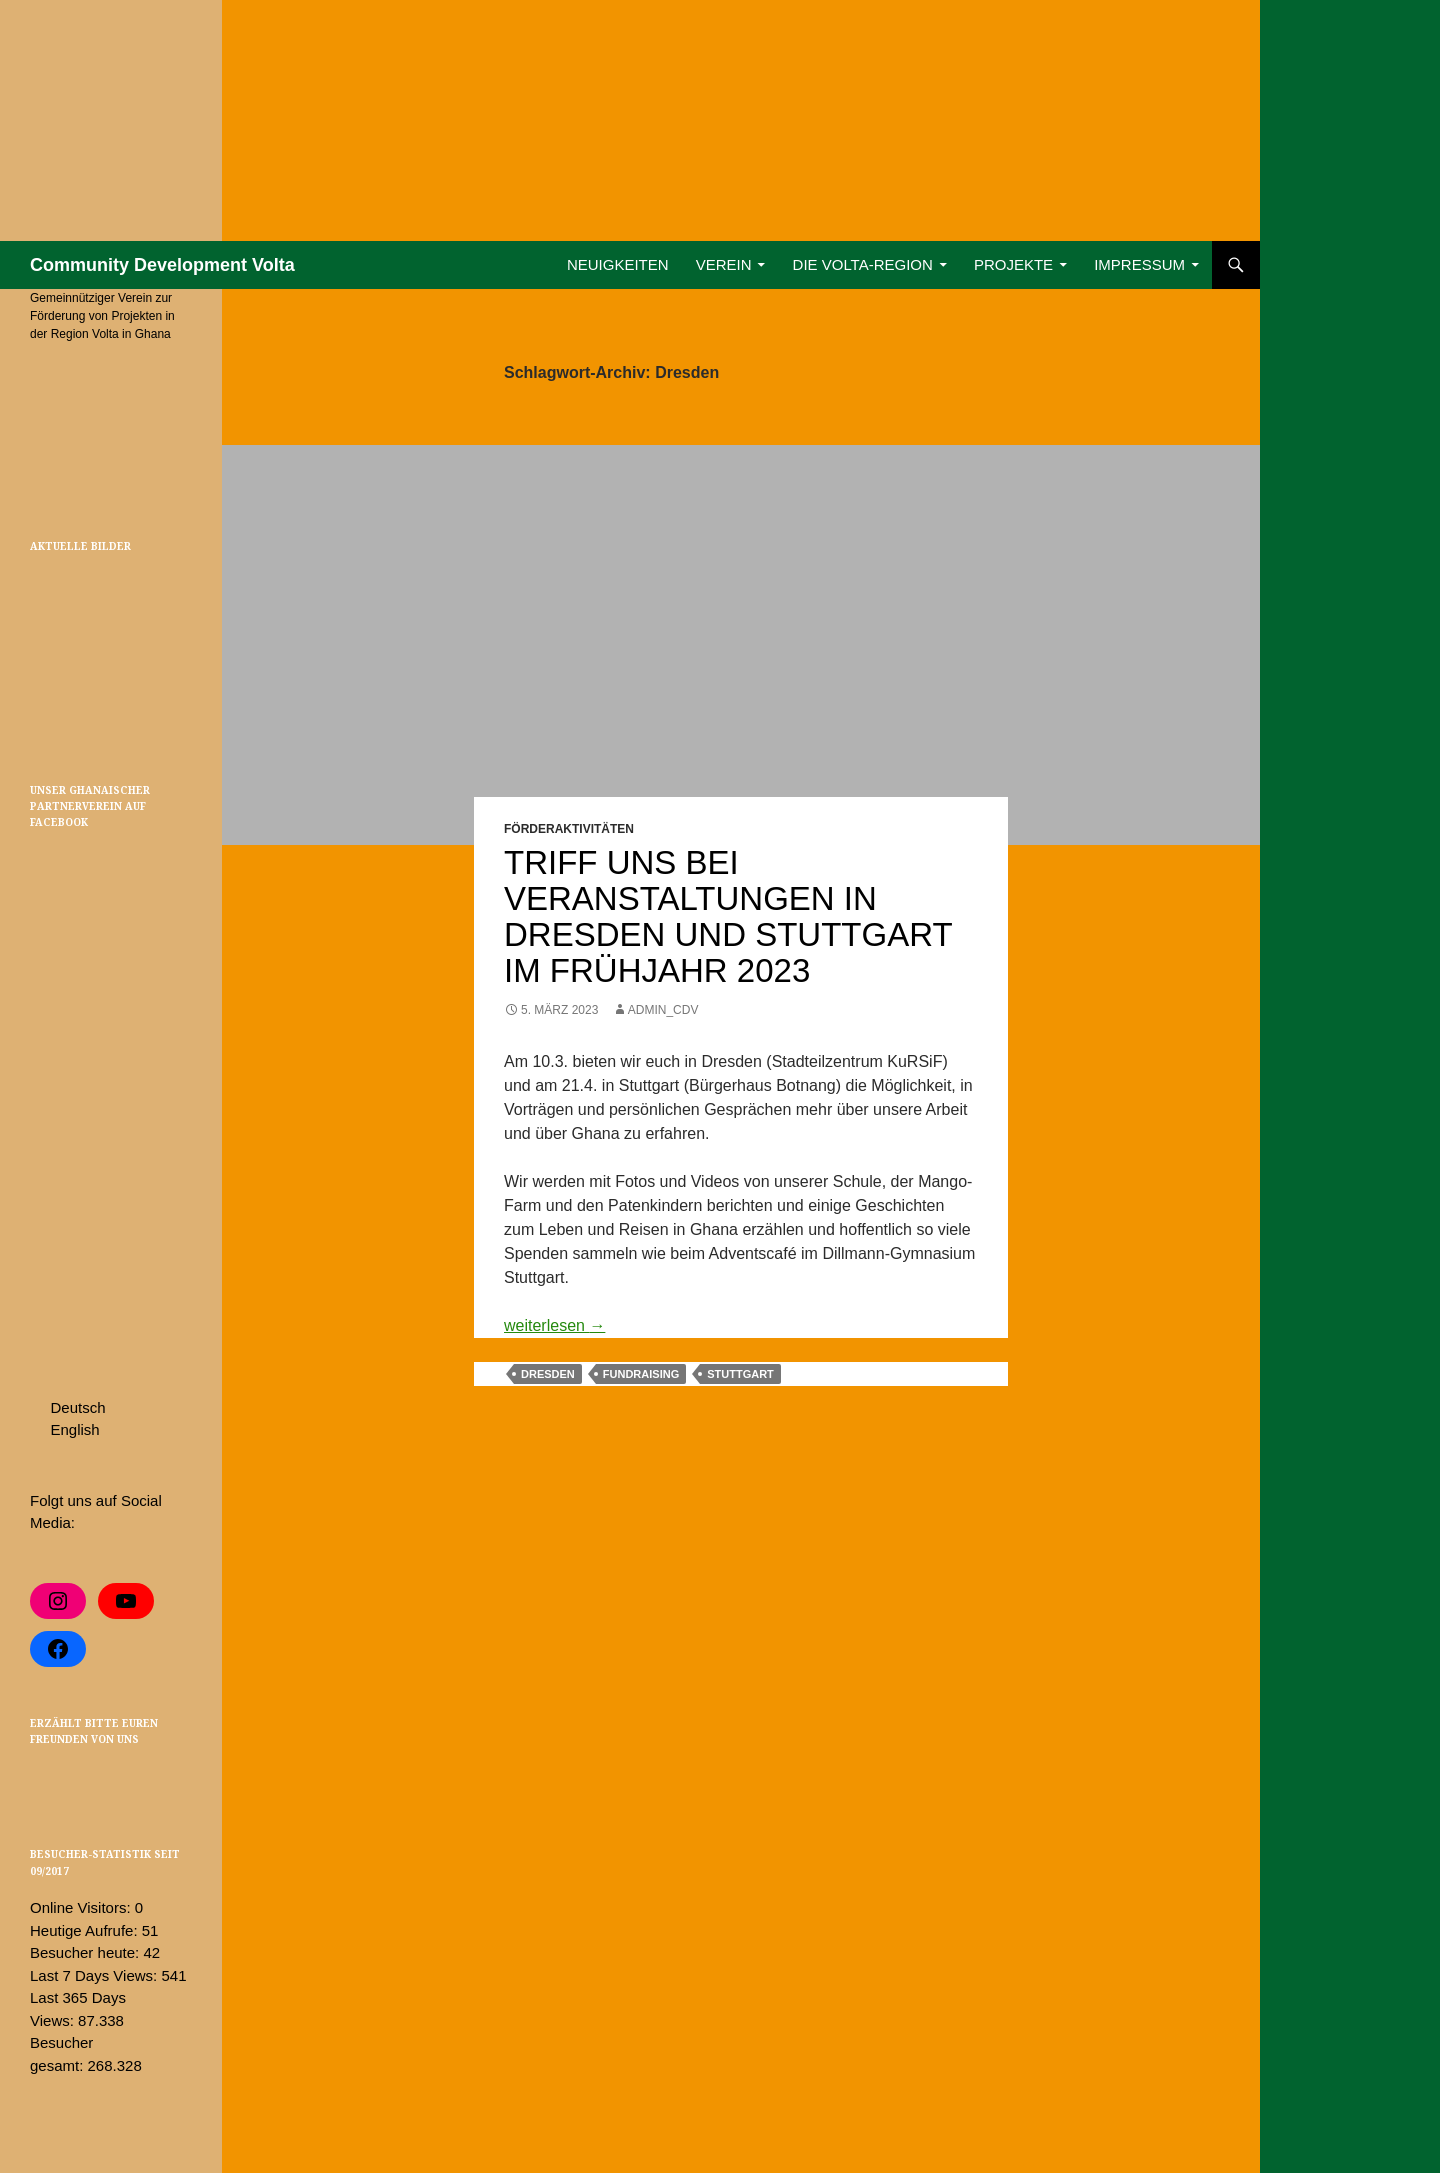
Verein (724, 264)
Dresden (548, 1374)
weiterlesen (554, 1325)
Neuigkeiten (618, 264)
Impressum (1139, 264)
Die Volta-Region (863, 264)
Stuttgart (740, 1374)
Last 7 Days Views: (95, 1975)
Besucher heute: (86, 1952)
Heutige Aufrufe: (86, 1930)
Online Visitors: (82, 1907)
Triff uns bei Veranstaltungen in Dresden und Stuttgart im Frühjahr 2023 (728, 916)
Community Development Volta (162, 265)
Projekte (1013, 264)
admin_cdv (663, 1010)
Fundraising (641, 1374)
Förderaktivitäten (569, 829)
